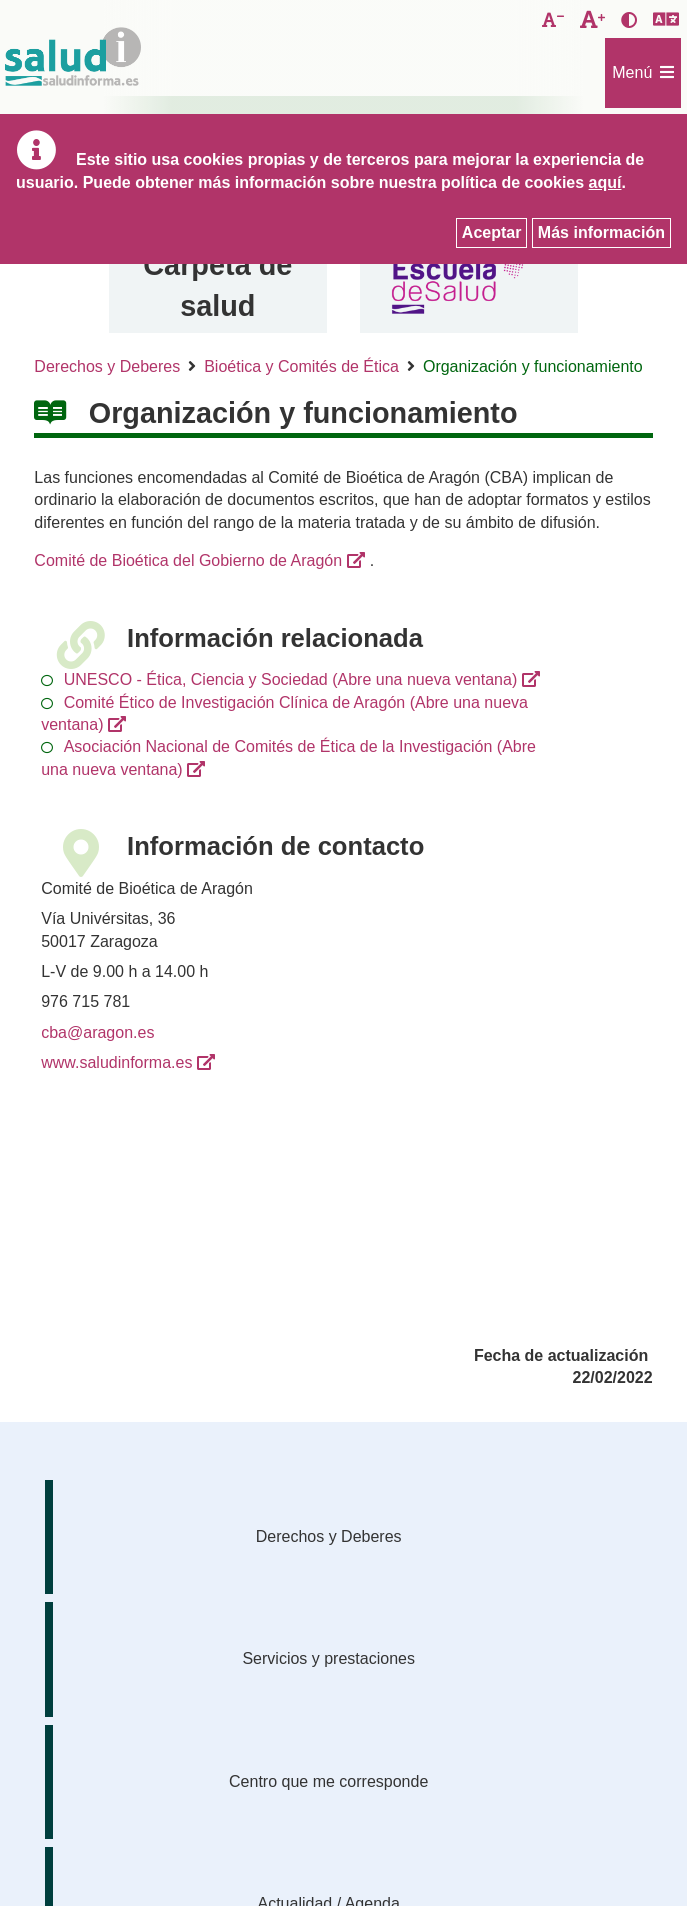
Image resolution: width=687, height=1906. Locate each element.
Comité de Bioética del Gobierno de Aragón (188, 560)
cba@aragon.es (97, 1032)
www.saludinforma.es (116, 1062)
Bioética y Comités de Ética (301, 366)
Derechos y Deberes (107, 366)
